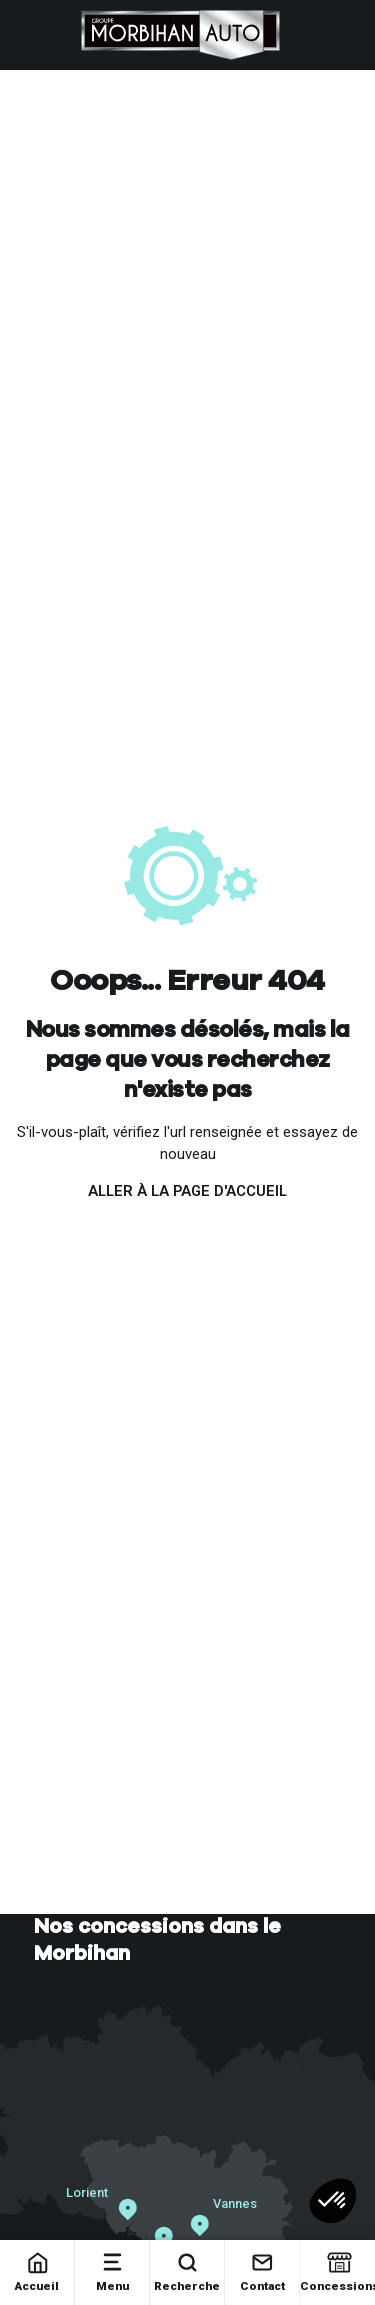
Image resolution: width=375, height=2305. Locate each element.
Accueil (37, 2271)
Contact (262, 2271)
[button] (333, 2201)
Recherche (187, 2271)
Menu (112, 2271)
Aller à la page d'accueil (187, 1191)
